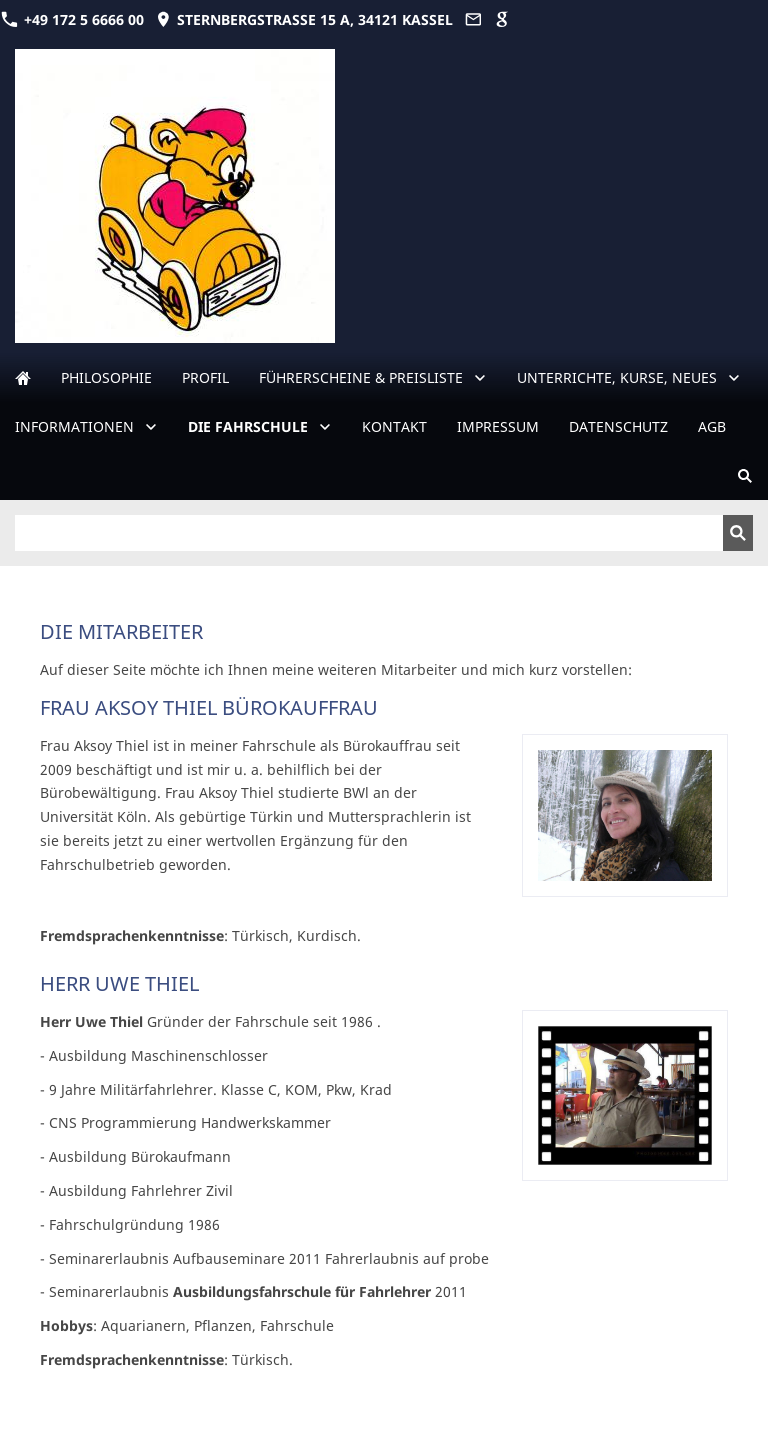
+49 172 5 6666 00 (72, 19)
